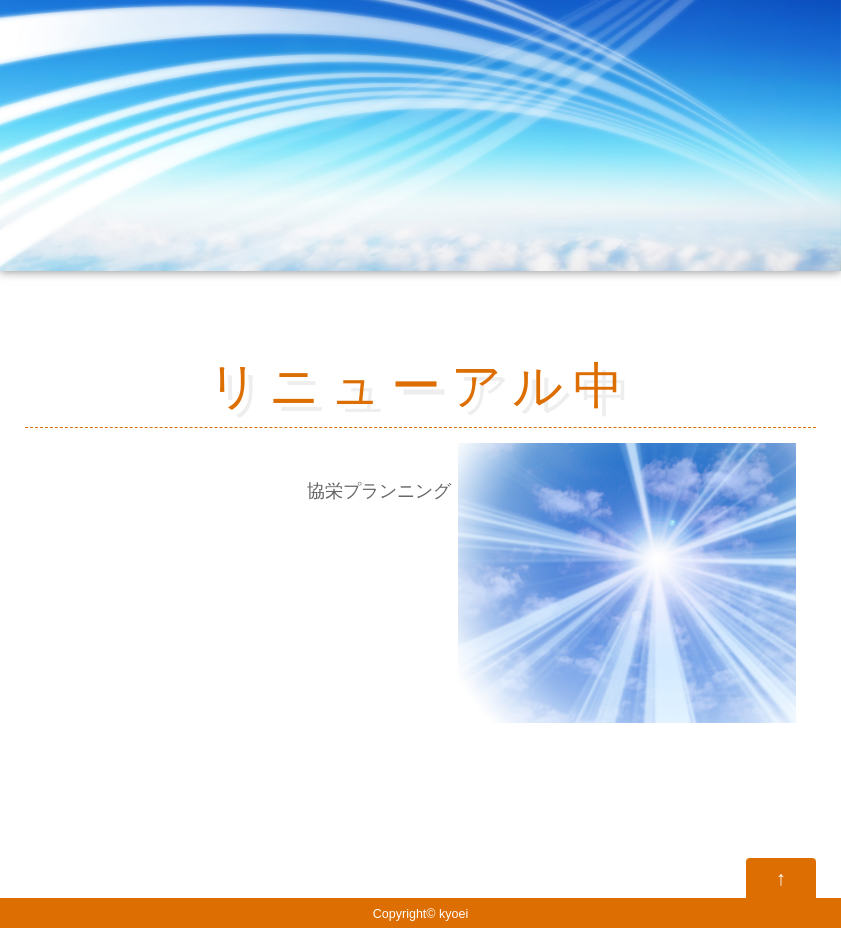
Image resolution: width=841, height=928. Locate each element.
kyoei (453, 914)
